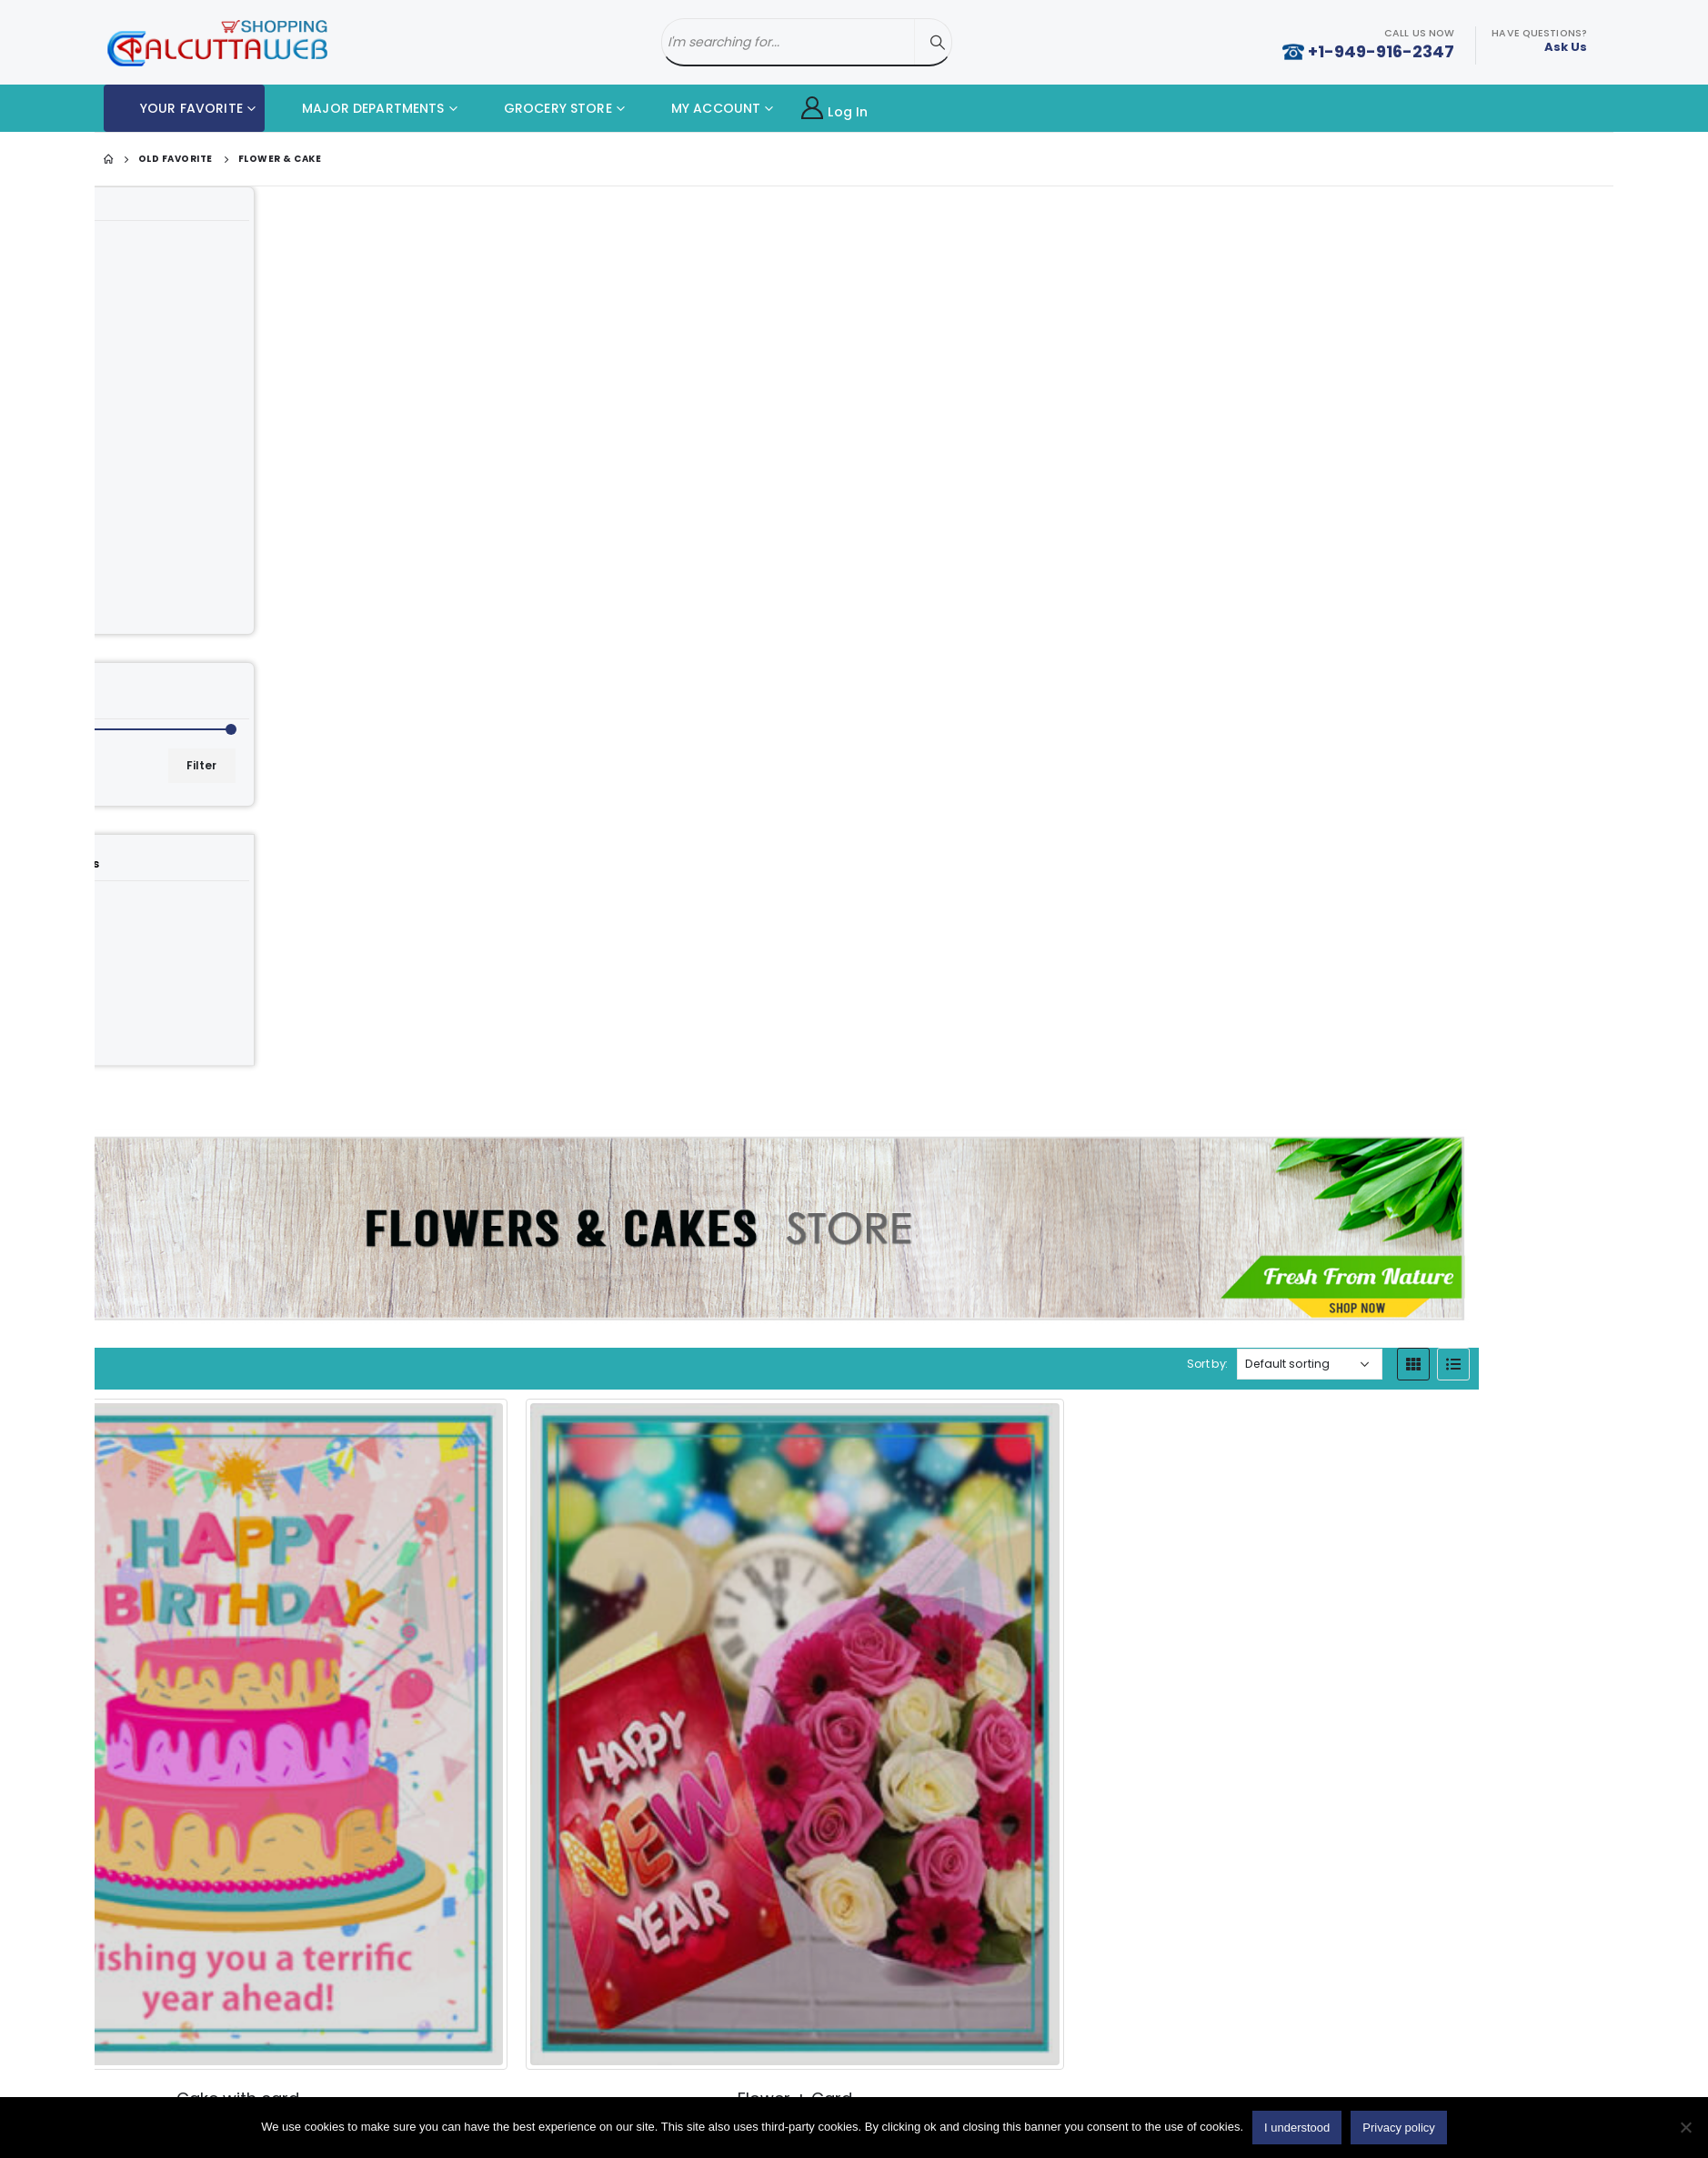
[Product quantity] (794, 896)
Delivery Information (603, 2079)
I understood (1297, 2127)
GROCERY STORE (544, 108)
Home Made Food (218, 2053)
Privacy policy (1398, 2127)
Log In (834, 108)
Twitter (1356, 2059)
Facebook (1300, 2059)
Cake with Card (209, 2084)
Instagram (1467, 2059)
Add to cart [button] (902, 896)
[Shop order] (1444, 421)
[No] (1685, 2127)
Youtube (1411, 2059)
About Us (569, 2048)
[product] (854, 633)
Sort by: (1342, 420)
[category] (246, 633)
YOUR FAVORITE (178, 108)
